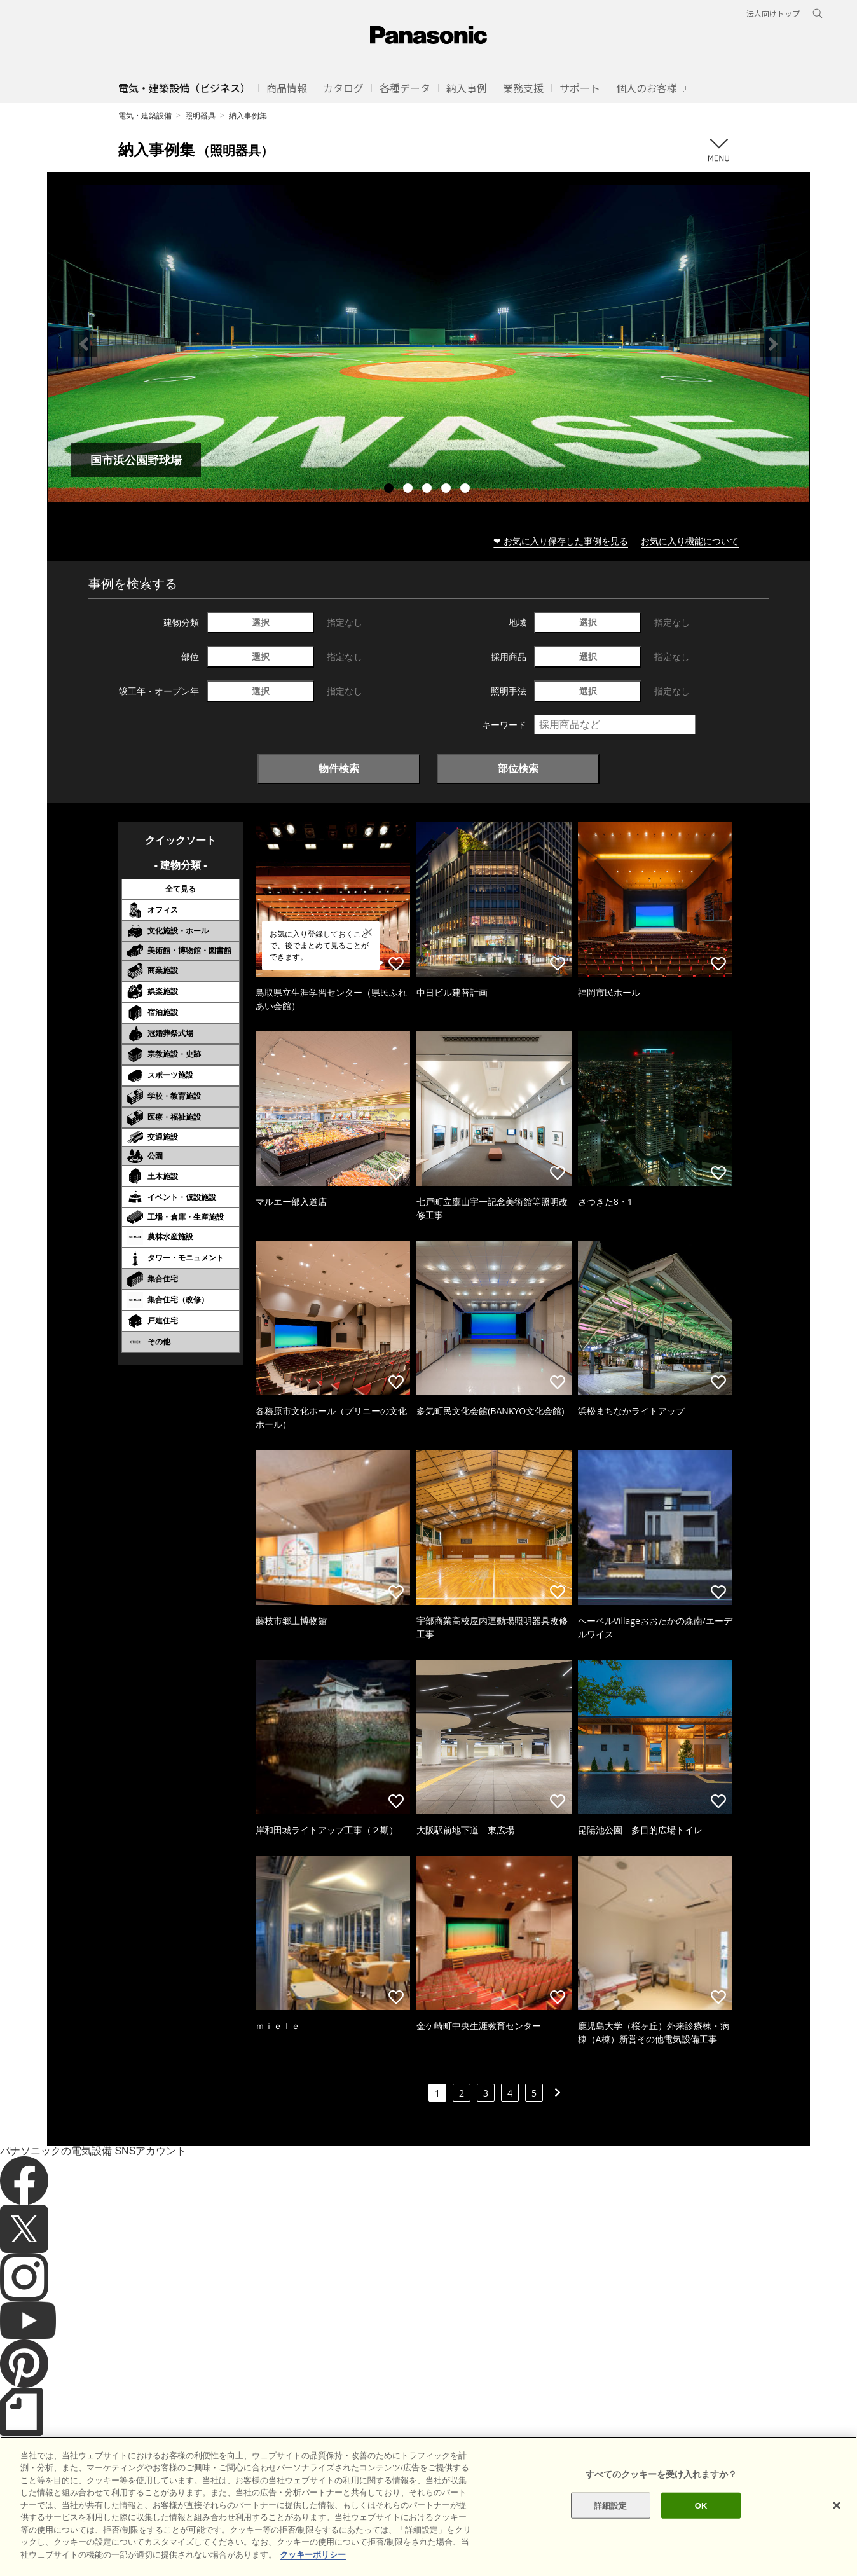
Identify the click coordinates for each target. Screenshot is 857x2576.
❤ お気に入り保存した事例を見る (560, 541)
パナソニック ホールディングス (349, 2543)
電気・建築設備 (145, 115)
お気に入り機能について (690, 541)
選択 (261, 622)
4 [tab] (447, 489)
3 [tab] (428, 489)
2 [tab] (409, 489)
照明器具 (200, 115)
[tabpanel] (428, 343)
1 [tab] (390, 489)
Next (773, 344)
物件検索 (339, 768)
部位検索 (518, 768)
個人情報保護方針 (248, 2543)
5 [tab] (466, 489)
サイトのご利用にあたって (79, 2543)
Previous (84, 344)
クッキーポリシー (171, 2543)
